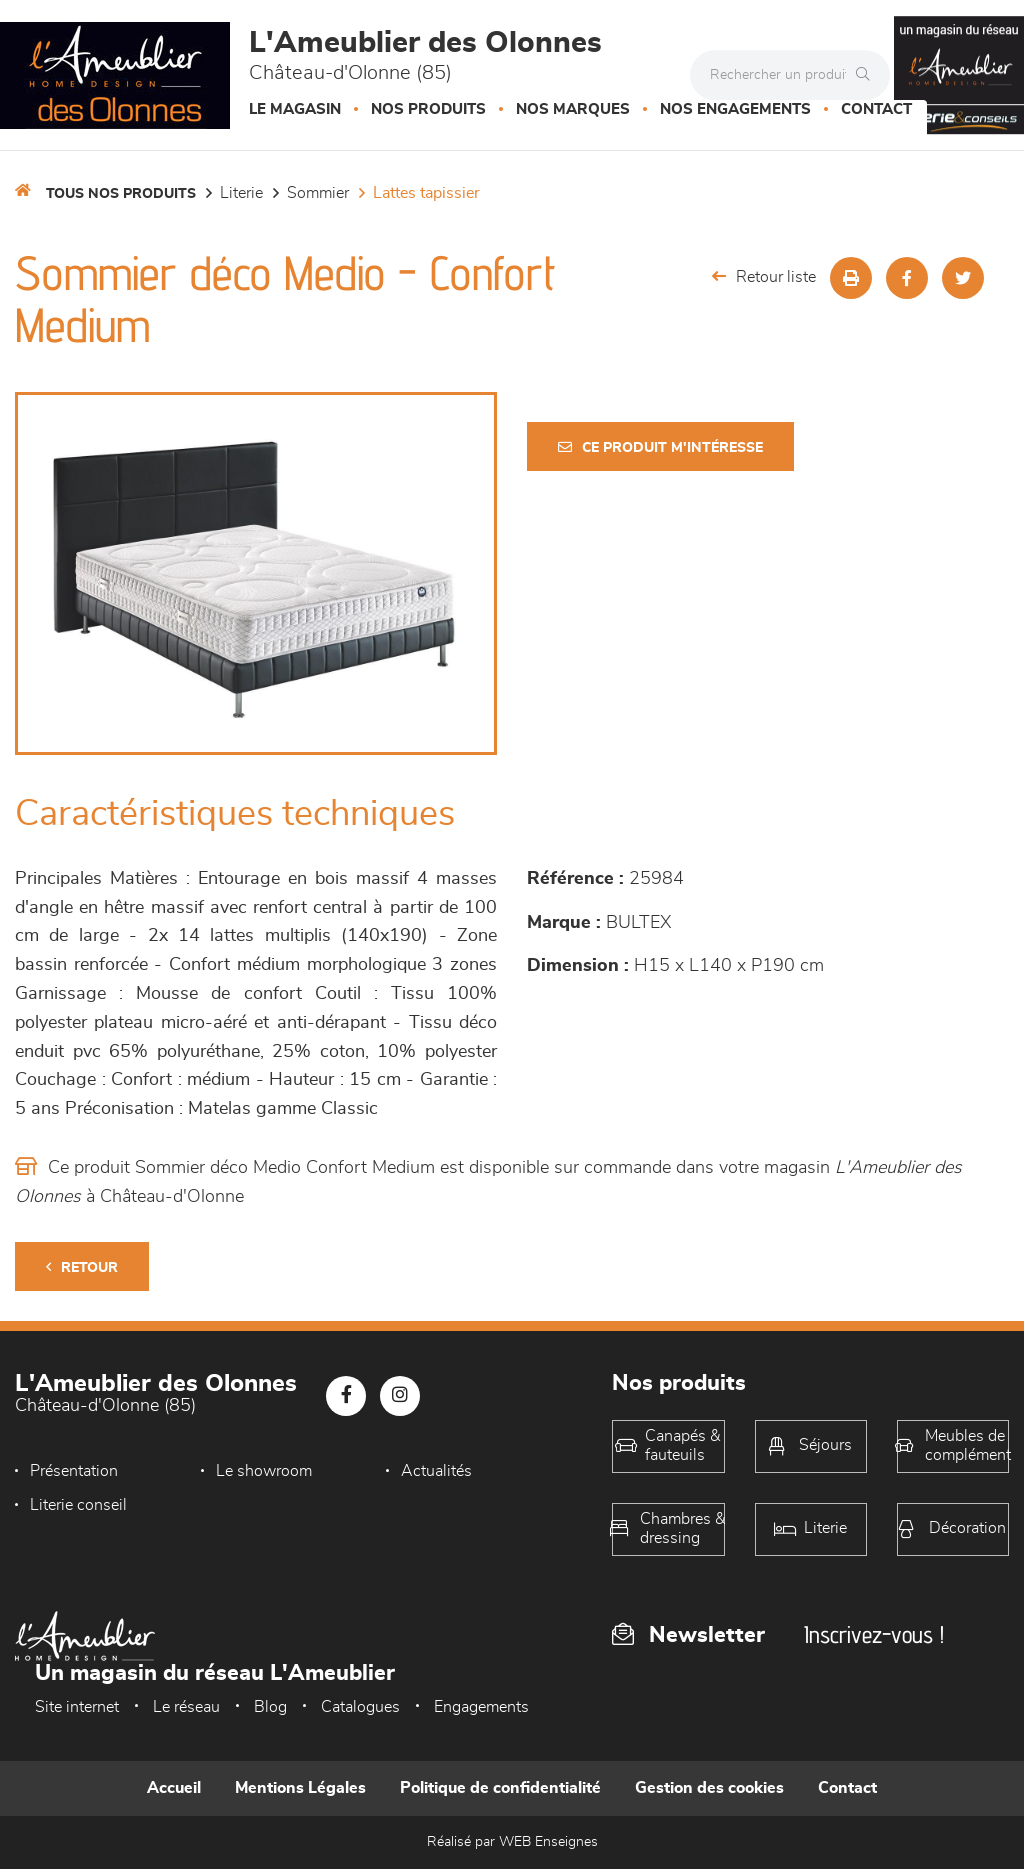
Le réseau (186, 1707)
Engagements (481, 1707)
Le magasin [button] (295, 109)
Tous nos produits (121, 194)
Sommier (318, 193)
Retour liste (764, 276)
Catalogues (360, 1707)
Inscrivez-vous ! (874, 1634)
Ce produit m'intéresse (660, 447)
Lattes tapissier (426, 193)
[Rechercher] (868, 75)
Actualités (436, 1471)
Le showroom (264, 1471)
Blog (270, 1707)
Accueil (174, 1788)
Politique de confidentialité (500, 1788)
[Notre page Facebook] (346, 1396)
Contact (876, 109)
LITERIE (241, 193)
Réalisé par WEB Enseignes (512, 1842)
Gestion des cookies (709, 1788)
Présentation (74, 1471)
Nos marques (573, 109)
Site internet (77, 1707)
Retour (82, 1267)
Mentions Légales (300, 1788)
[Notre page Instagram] (400, 1396)
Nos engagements (735, 109)
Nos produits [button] (428, 109)
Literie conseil (78, 1505)
